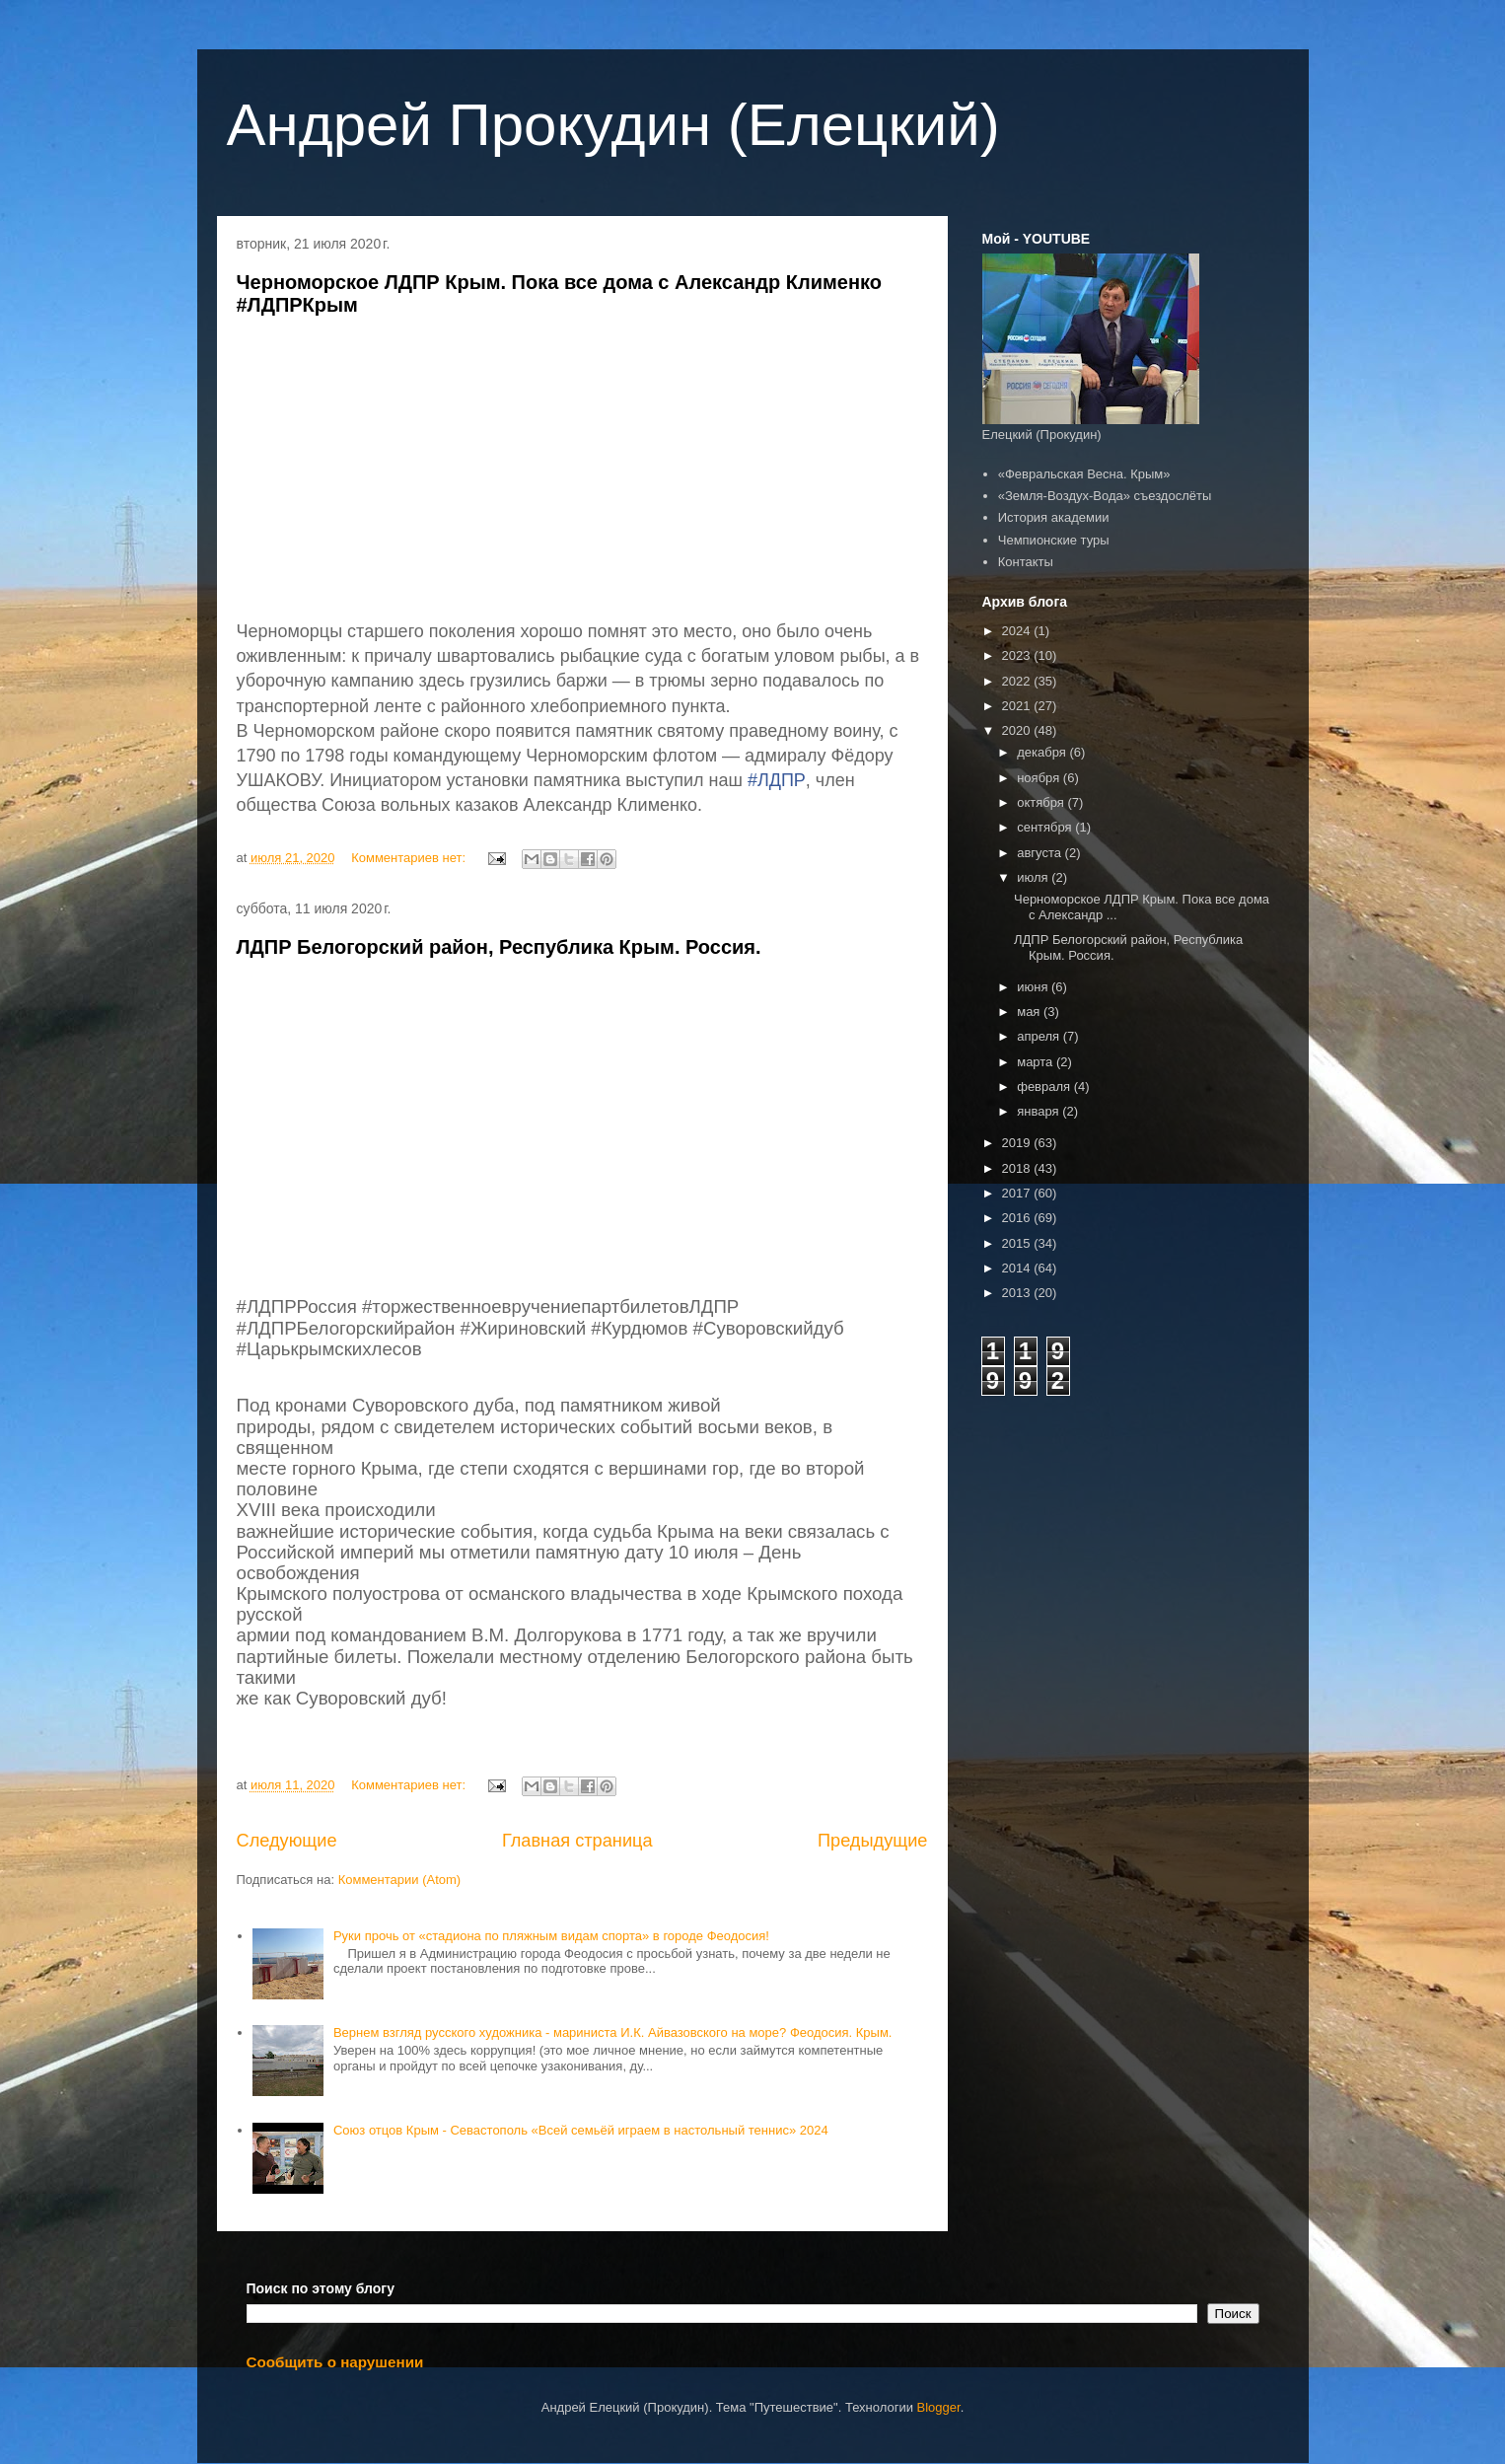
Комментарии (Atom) (400, 1879)
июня (1034, 986)
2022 (1018, 681)
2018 (1018, 1168)
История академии (1054, 517)
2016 (1018, 1217)
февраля (1045, 1086)
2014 (1018, 1268)
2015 (1018, 1243)
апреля (1040, 1036)
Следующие (287, 1840)
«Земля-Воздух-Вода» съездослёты (1105, 495)
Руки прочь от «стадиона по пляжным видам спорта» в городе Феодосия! (551, 1935)
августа (1040, 852)
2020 (1018, 730)
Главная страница (577, 1840)
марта (1036, 1061)
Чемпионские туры (1054, 540)
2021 (1018, 705)
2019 (1018, 1142)
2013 (1018, 1292)
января (1039, 1111)
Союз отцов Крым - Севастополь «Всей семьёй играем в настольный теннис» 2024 (580, 2130)
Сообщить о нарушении (335, 2362)
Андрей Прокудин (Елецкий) (613, 125)
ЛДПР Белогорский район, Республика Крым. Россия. (499, 947)
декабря (1043, 752)
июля (1034, 877)
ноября (1040, 777)
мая (1030, 1011)
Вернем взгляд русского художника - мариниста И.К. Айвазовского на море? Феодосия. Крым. (613, 2032)
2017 (1018, 1193)
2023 (1018, 655)
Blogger (939, 2407)
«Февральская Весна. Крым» (1084, 474)
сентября (1046, 827)
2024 (1018, 630)
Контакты (1025, 561)
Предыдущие (873, 1840)
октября (1042, 802)
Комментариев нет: (410, 857)
